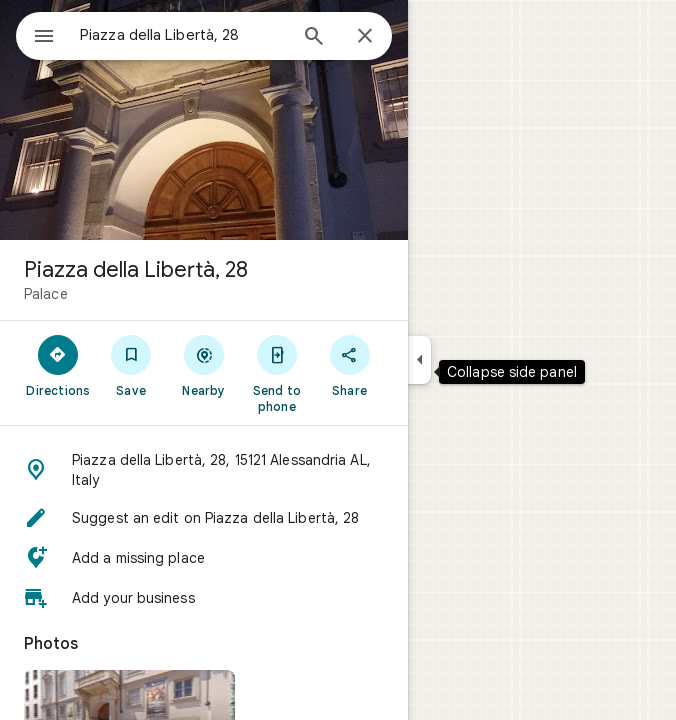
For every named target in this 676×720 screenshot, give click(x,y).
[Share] (349, 365)
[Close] (365, 37)
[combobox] (183, 35)
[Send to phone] (276, 373)
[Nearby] (204, 365)
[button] (204, 470)
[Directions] (58, 365)
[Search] (314, 38)
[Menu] (44, 38)
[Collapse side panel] (419, 360)
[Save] (131, 365)
